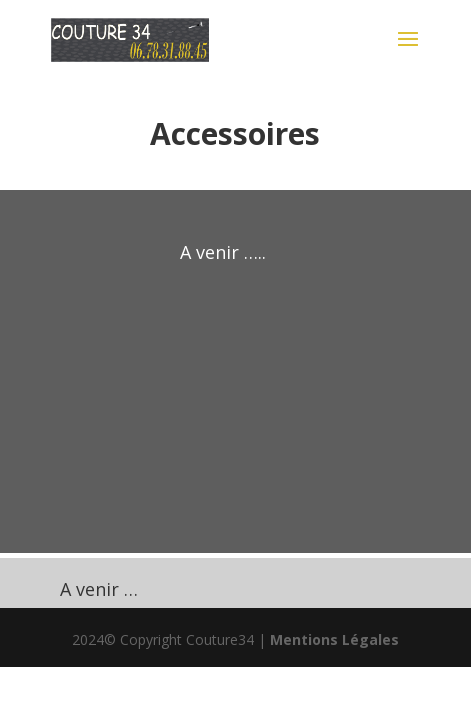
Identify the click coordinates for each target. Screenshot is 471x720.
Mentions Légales (334, 639)
